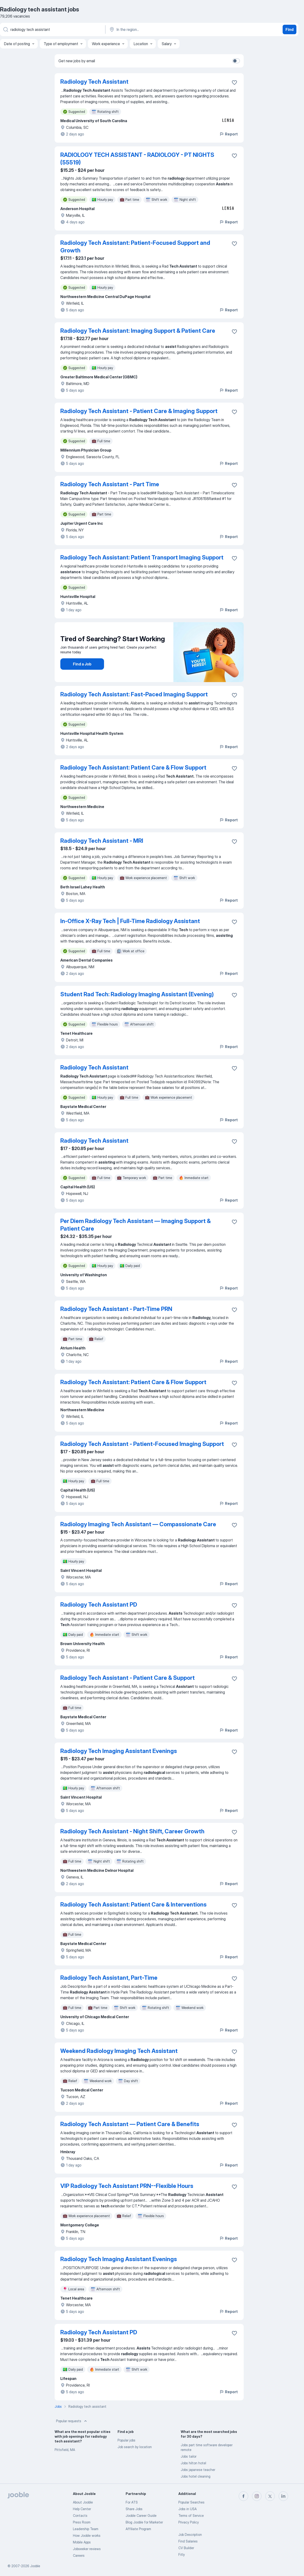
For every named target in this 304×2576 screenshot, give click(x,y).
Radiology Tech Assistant (94, 81)
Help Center (82, 2509)
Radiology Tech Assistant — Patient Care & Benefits (129, 2124)
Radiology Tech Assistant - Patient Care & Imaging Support (139, 411)
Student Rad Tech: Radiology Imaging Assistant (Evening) (137, 994)
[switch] (236, 60)
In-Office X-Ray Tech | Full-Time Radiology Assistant (130, 921)
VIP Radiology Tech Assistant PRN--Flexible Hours (126, 2185)
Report (228, 134)
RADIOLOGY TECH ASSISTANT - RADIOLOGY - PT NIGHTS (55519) (137, 158)
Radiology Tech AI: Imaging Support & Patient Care (137, 330)
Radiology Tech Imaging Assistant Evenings (118, 1751)
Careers (79, 2555)
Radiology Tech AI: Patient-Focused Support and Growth (135, 246)
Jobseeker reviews (87, 2549)
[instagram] (256, 2496)
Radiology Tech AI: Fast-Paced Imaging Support (134, 694)
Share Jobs (134, 2509)
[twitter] (270, 2496)
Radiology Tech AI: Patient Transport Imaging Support (141, 557)
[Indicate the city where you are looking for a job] (158, 29)
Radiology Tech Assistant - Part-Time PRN (116, 1308)
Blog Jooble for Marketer (144, 2522)
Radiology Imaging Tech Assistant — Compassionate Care (138, 1524)
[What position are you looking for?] (52, 29)
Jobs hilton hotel (193, 2463)
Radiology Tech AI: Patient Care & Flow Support (133, 767)
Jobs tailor (188, 2456)
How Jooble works (86, 2535)
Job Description (190, 2535)
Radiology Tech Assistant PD (98, 1604)
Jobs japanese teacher (198, 2470)
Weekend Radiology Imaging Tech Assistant (119, 2050)
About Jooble (83, 2502)
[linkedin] (283, 2496)
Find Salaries (188, 2541)
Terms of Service (191, 2515)
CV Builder (186, 2548)
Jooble (35, 2566)
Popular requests (72, 2421)
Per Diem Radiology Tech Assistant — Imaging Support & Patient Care (135, 1225)
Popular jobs (126, 2440)
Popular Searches (191, 2502)
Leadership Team (85, 2529)
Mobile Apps (82, 2542)
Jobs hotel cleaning (195, 2476)
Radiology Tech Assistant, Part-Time (108, 1977)
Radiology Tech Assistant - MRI (101, 840)
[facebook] (243, 2496)
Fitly (181, 2554)
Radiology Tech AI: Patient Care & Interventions (133, 1904)
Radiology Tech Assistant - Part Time (109, 484)
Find (289, 29)
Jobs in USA (187, 2509)
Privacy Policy (188, 2522)
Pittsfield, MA (65, 2450)
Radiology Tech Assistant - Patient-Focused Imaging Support (142, 1443)
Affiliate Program (138, 2529)
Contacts (80, 2515)
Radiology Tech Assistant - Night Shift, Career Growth (132, 1831)
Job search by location (135, 2447)
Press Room (81, 2522)
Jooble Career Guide (141, 2515)
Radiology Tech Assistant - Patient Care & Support (127, 1677)
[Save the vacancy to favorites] (234, 82)
